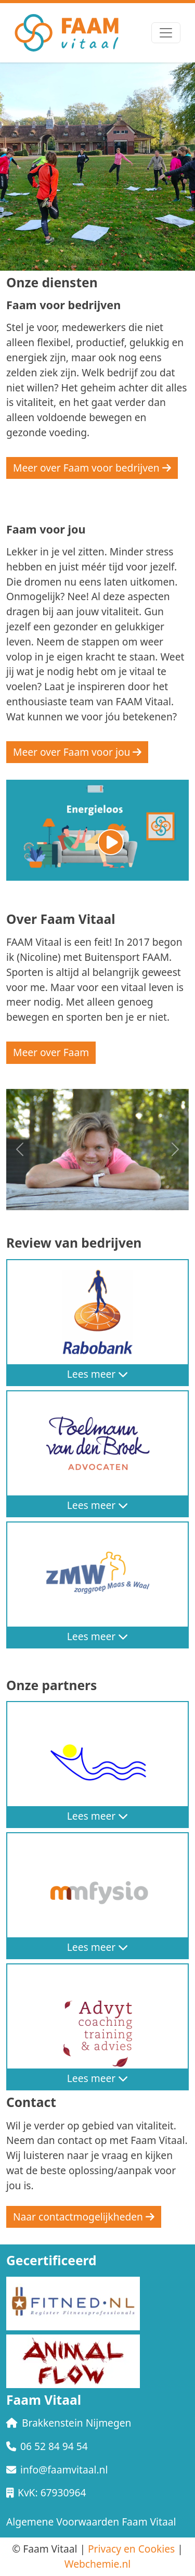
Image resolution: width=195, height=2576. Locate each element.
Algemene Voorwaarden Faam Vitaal (91, 2522)
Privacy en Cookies (131, 2549)
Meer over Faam (51, 1052)
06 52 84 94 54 (47, 2446)
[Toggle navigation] (165, 32)
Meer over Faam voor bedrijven (92, 468)
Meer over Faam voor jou (77, 752)
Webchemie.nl (97, 2564)
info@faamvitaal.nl (57, 2470)
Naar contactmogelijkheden (83, 2217)
